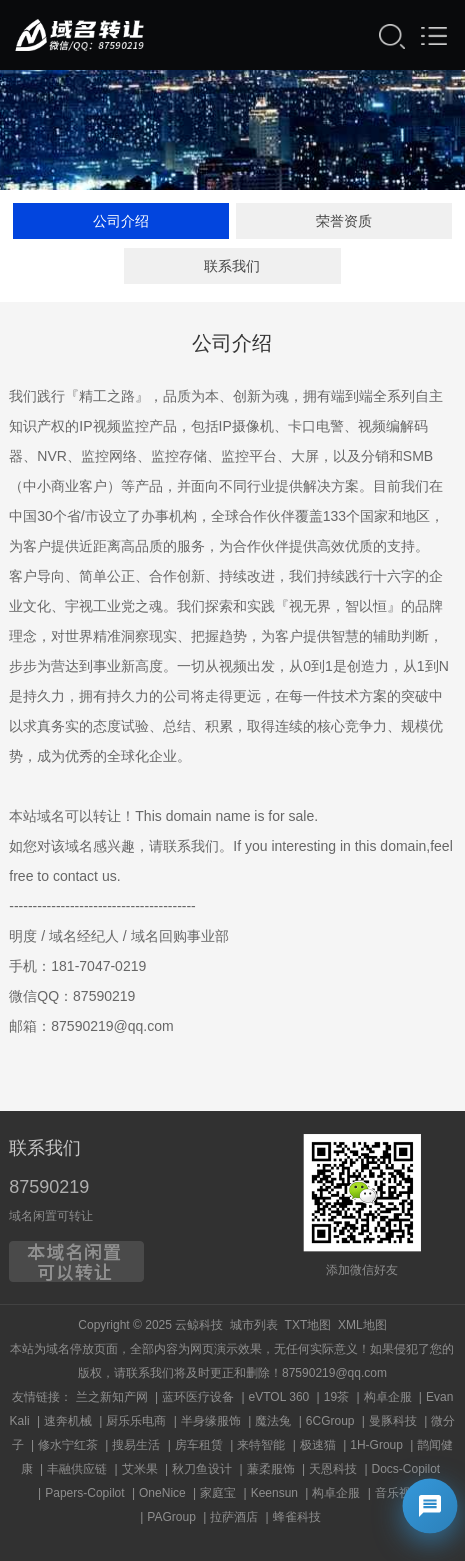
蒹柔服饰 (271, 1469)
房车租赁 (199, 1445)
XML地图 (362, 1325)
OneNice (162, 1493)
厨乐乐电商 (136, 1421)
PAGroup (171, 1517)
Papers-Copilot (84, 1493)
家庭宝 (218, 1493)
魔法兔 (273, 1421)
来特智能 (261, 1445)
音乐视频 (399, 1493)
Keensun (274, 1493)
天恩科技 (333, 1469)
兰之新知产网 (112, 1397)
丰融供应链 (77, 1469)
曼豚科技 (393, 1421)
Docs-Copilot (406, 1469)
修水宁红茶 (68, 1445)
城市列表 (254, 1325)
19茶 (336, 1397)
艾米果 (140, 1469)
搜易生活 (136, 1445)
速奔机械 (68, 1421)
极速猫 (318, 1445)
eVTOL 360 (279, 1397)
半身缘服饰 (211, 1421)
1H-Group (376, 1445)
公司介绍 (121, 222)
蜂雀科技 (297, 1517)
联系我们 (232, 267)
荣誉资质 (344, 222)
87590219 (49, 1187)
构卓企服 (388, 1397)
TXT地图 (308, 1325)
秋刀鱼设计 (202, 1469)
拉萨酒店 (234, 1517)
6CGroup (330, 1421)
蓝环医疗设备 (198, 1397)
